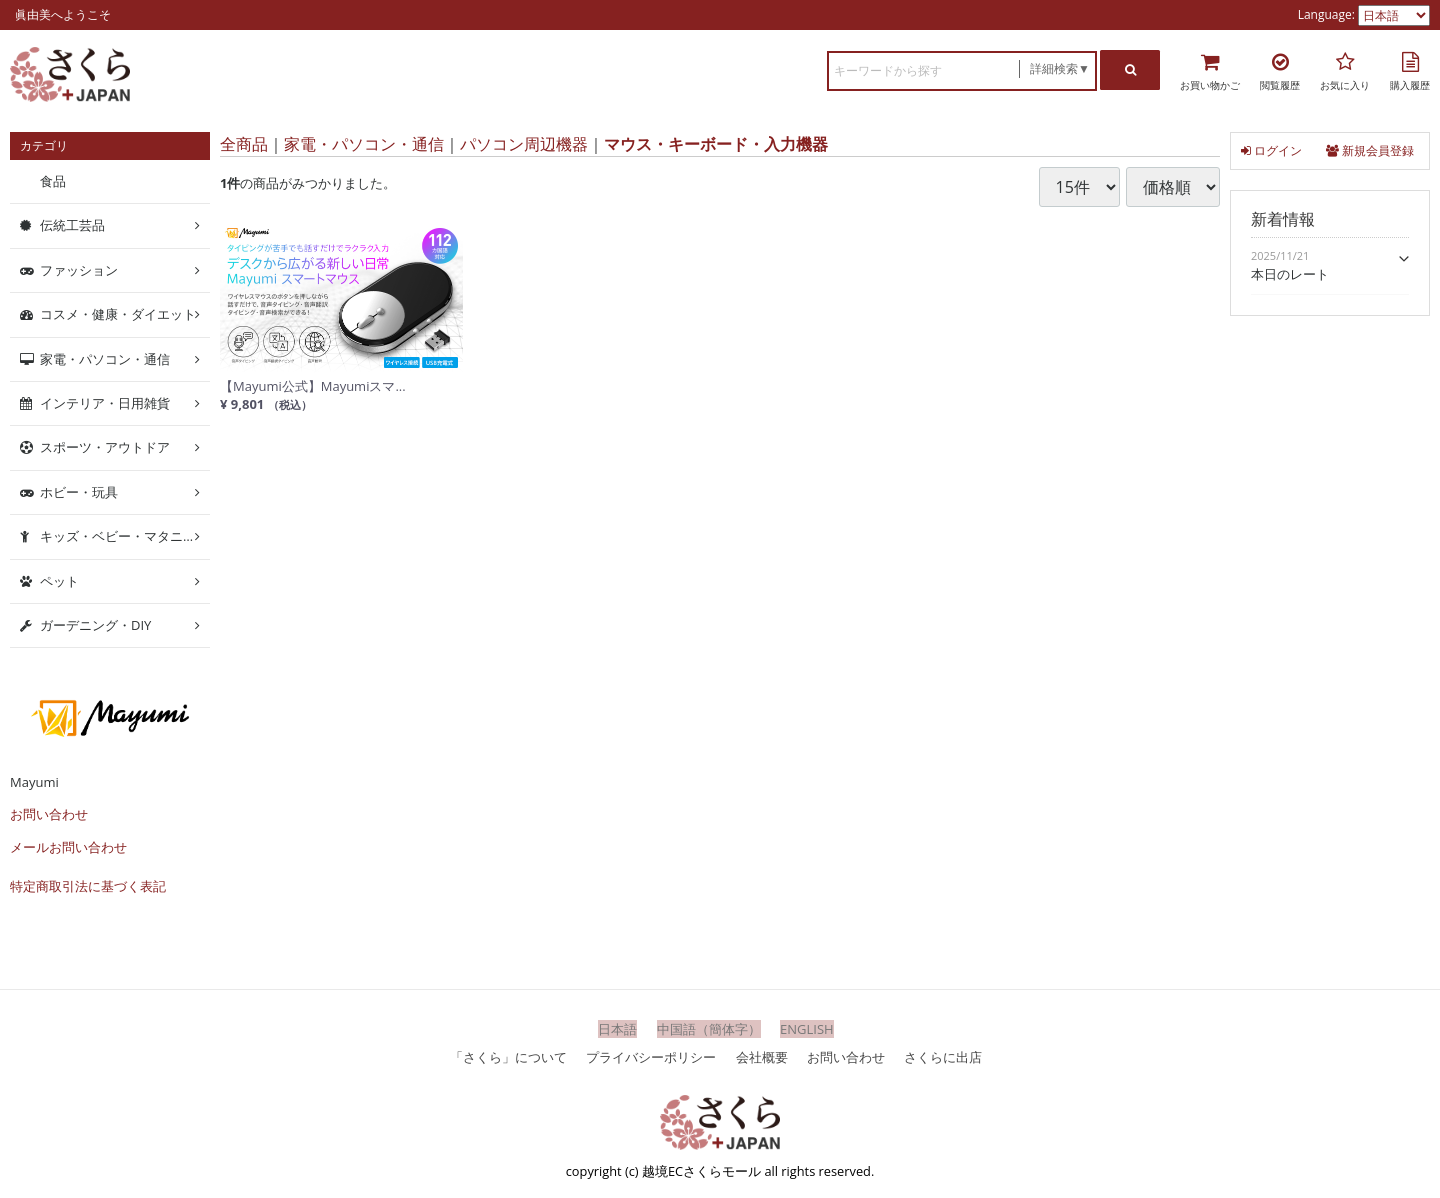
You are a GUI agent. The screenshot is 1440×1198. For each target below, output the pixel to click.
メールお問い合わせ (68, 847)
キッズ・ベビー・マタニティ (124, 536)
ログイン (1271, 150)
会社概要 (762, 1056)
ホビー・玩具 (79, 492)
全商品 (244, 144)
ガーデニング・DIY (95, 625)
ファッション (79, 270)
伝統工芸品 (72, 225)
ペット (59, 580)
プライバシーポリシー (651, 1056)
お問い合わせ (49, 814)
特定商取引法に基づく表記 (88, 886)
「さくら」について (508, 1056)
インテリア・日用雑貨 (105, 403)
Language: (1328, 14)
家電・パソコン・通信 (364, 144)
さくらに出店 (943, 1056)
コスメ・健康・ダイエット (118, 314)
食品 (53, 181)
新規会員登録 (1370, 150)
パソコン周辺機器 (524, 144)
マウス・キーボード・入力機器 (716, 144)
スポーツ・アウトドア (105, 447)
